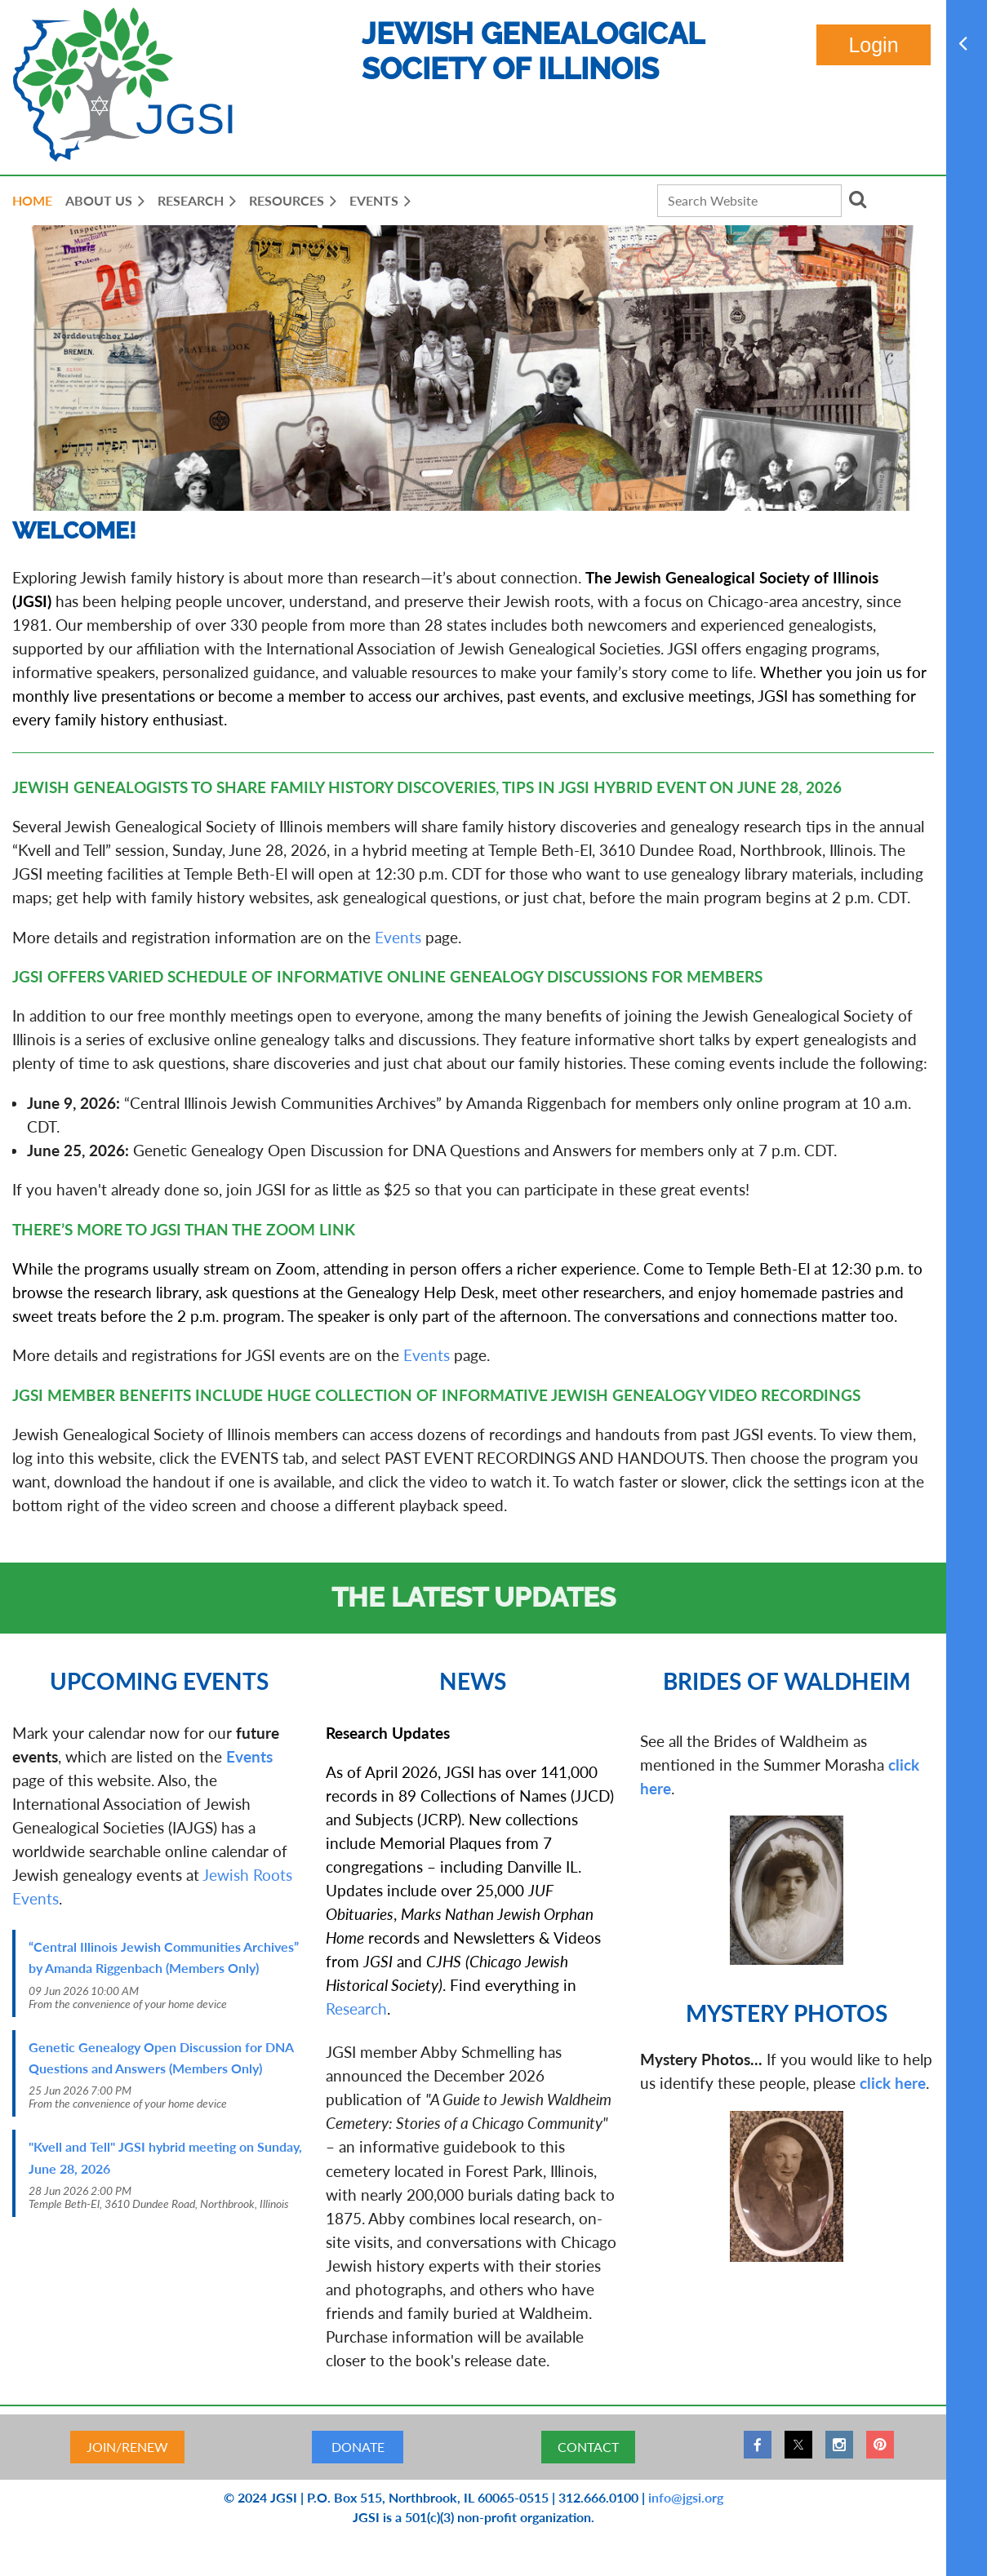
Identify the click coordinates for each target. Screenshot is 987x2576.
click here (893, 2082)
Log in (873, 44)
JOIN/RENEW (127, 2446)
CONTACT (588, 2446)
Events (398, 937)
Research (356, 2008)
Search (857, 199)
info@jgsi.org (685, 2497)
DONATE (358, 2446)
